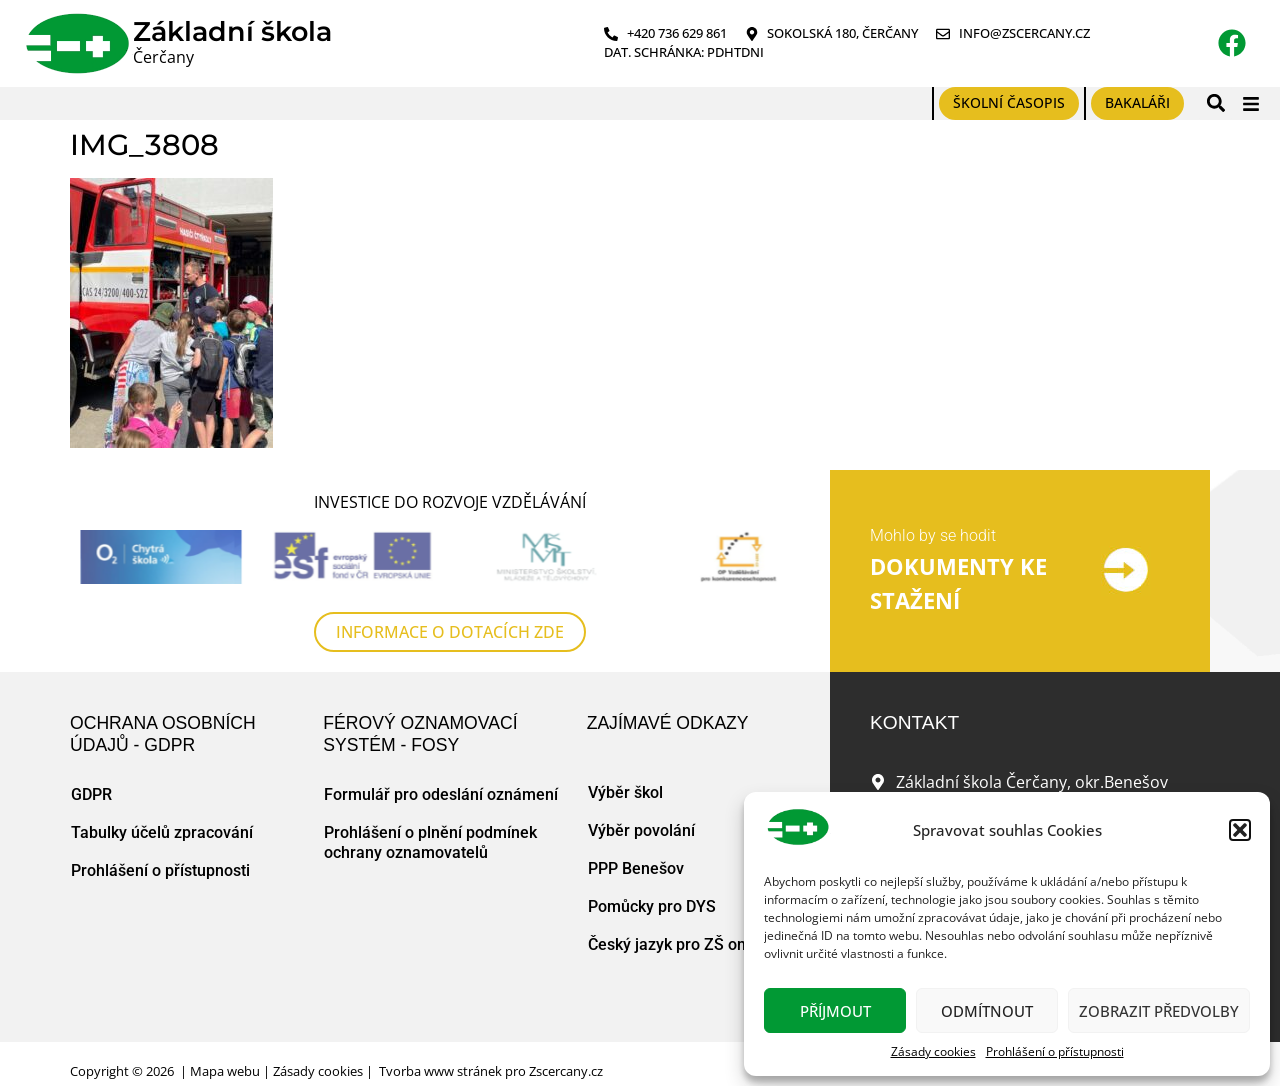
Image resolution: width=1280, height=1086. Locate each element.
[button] (1240, 830)
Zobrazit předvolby (1159, 1011)
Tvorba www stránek (440, 1071)
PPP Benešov (636, 868)
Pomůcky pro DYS (652, 906)
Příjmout (835, 1011)
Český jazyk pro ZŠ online (680, 944)
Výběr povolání (641, 830)
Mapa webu (225, 1071)
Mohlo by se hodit (933, 535)
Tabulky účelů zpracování (162, 832)
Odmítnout (987, 1011)
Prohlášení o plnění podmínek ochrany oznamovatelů (430, 842)
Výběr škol (625, 792)
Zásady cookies (933, 1051)
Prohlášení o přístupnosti (1055, 1051)
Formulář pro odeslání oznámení (441, 794)
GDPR (91, 794)
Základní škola (232, 31)
